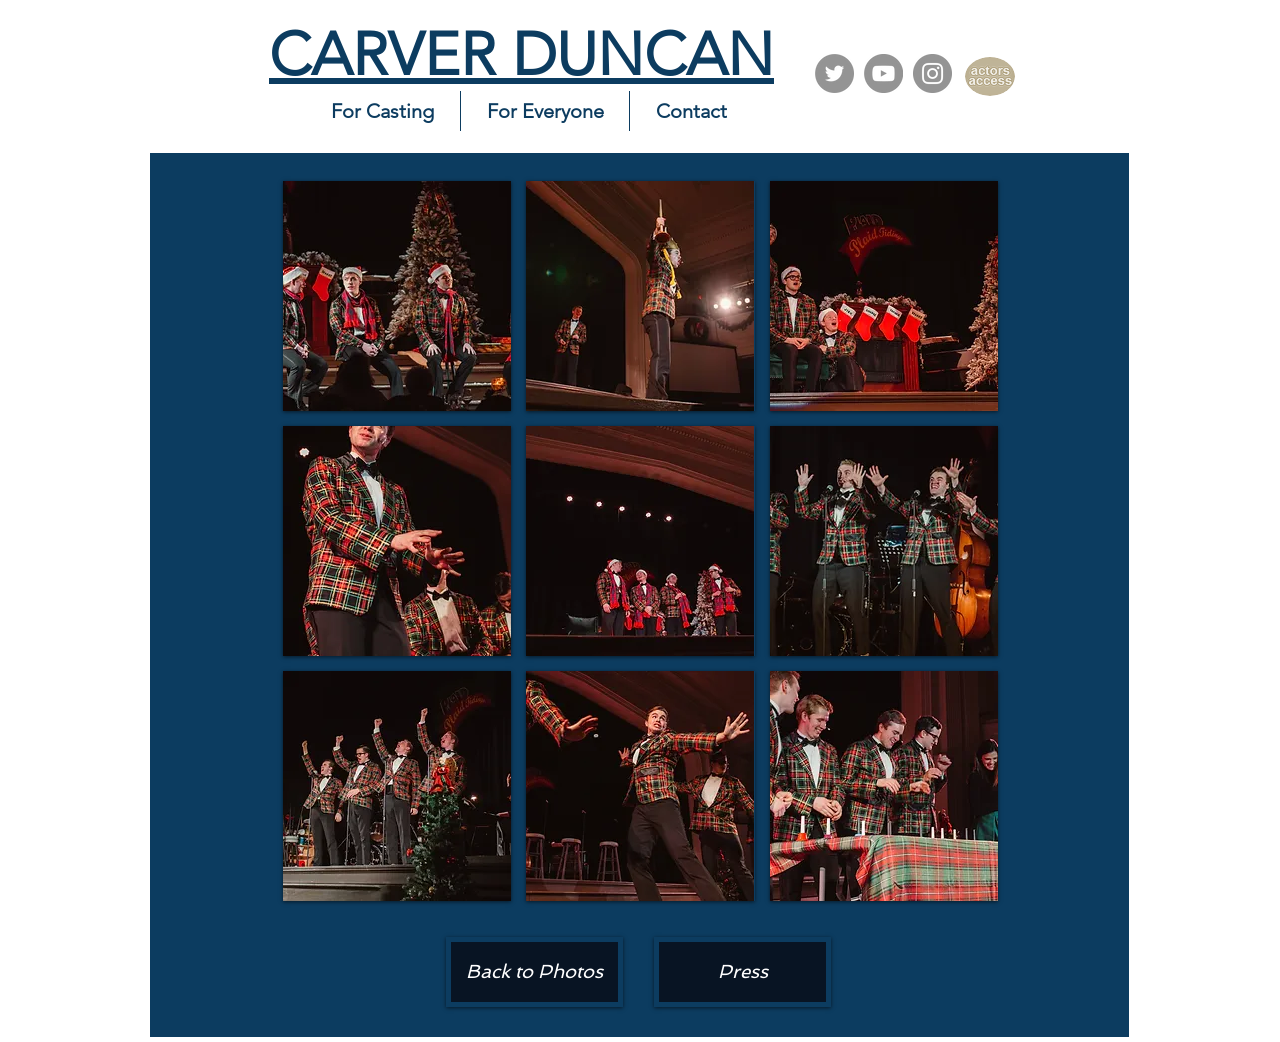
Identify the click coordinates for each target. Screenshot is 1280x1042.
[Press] (742, 972)
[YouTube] (883, 73)
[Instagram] (932, 73)
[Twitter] (834, 73)
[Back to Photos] (534, 972)
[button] (397, 296)
